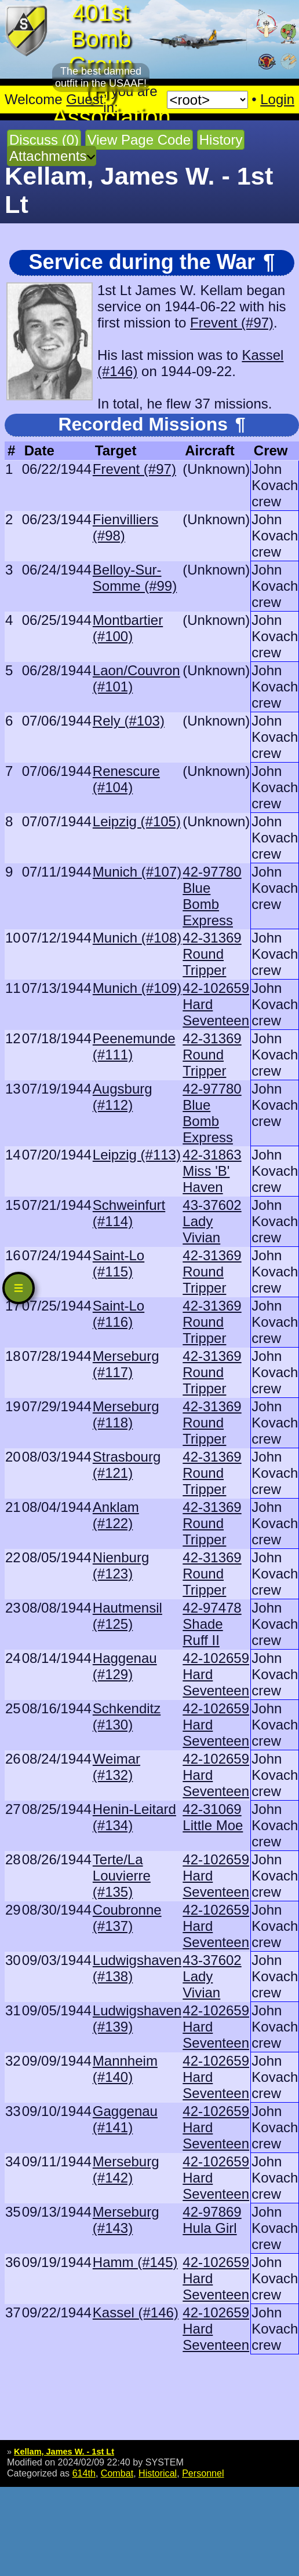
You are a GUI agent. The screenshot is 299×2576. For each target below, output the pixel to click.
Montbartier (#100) (128, 628)
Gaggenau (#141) (125, 2119)
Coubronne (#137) (127, 1918)
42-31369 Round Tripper (212, 954)
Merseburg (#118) (126, 1414)
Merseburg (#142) (126, 2169)
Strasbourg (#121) (127, 1465)
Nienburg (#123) (121, 1565)
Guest (84, 99)
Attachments (47, 156)
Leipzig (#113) (137, 1154)
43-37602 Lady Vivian (212, 1221)
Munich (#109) (137, 988)
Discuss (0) (44, 140)
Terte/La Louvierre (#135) (122, 1876)
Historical (157, 2473)
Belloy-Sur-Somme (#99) (135, 578)
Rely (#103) (129, 720)
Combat (117, 2473)
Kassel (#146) (135, 2312)
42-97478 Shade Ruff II (212, 1624)
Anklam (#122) (116, 1515)
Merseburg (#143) (126, 2220)
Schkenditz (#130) (127, 1716)
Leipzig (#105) (137, 821)
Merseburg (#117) (126, 1364)
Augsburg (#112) (122, 1097)
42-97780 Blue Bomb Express (212, 896)
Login (277, 99)
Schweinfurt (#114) (129, 1213)
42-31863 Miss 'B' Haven (212, 1171)
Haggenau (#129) (125, 1666)
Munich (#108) (137, 937)
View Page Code (139, 140)
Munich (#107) (137, 871)
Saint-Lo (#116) (118, 1314)
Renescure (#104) (126, 779)
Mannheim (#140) (125, 2069)
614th (84, 2473)
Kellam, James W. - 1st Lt (64, 2451)
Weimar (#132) (116, 1767)
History (221, 140)
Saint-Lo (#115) (118, 1263)
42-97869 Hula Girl (212, 2220)
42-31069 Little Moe (213, 1817)
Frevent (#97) (232, 322)
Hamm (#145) (135, 2262)
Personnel (203, 2473)
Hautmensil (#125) (127, 1616)
